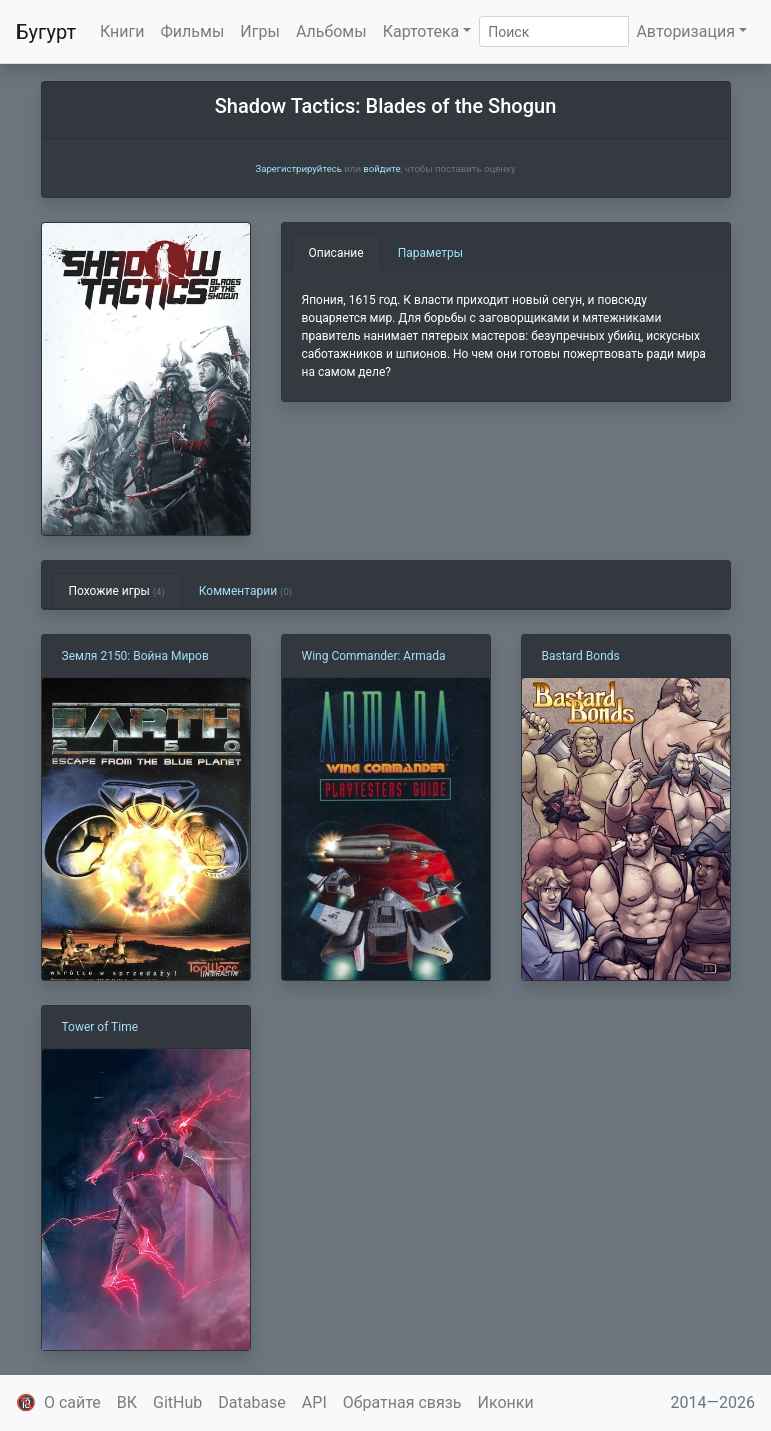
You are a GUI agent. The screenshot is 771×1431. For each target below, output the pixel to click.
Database (252, 1402)
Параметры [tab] (430, 253)
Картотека (421, 31)
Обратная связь (402, 1402)
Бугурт (46, 32)
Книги (122, 31)
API (314, 1402)
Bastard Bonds (581, 656)
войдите (381, 168)
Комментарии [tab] (245, 591)
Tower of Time (100, 1027)
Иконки (506, 1402)
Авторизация (685, 31)
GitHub (177, 1402)
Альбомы (331, 31)
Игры (260, 31)
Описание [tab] (336, 253)
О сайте (72, 1402)
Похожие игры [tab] (117, 591)
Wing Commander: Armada (374, 656)
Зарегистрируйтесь (298, 168)
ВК (127, 1402)
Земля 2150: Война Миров (135, 656)
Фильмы (193, 31)
